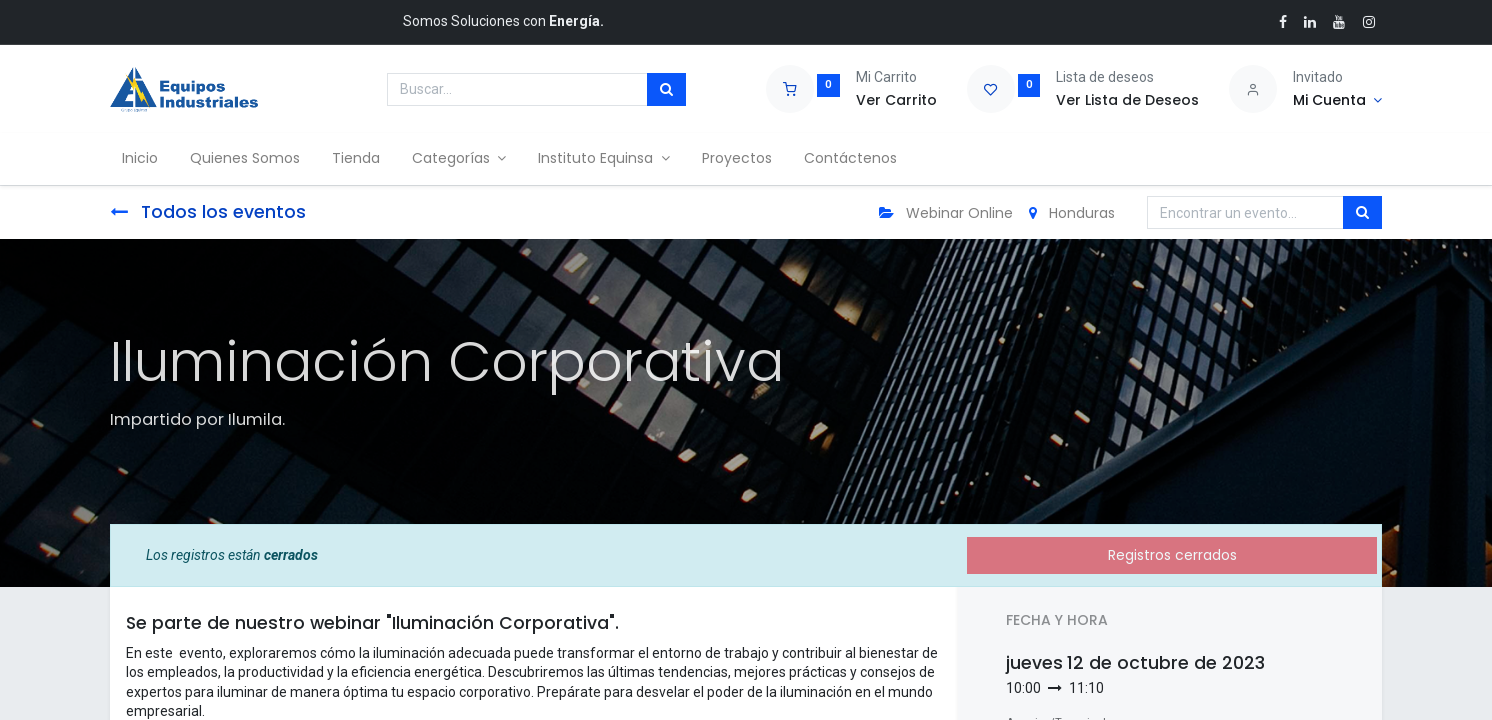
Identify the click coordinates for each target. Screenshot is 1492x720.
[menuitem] (144, 159)
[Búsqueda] (666, 90)
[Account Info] (1337, 101)
